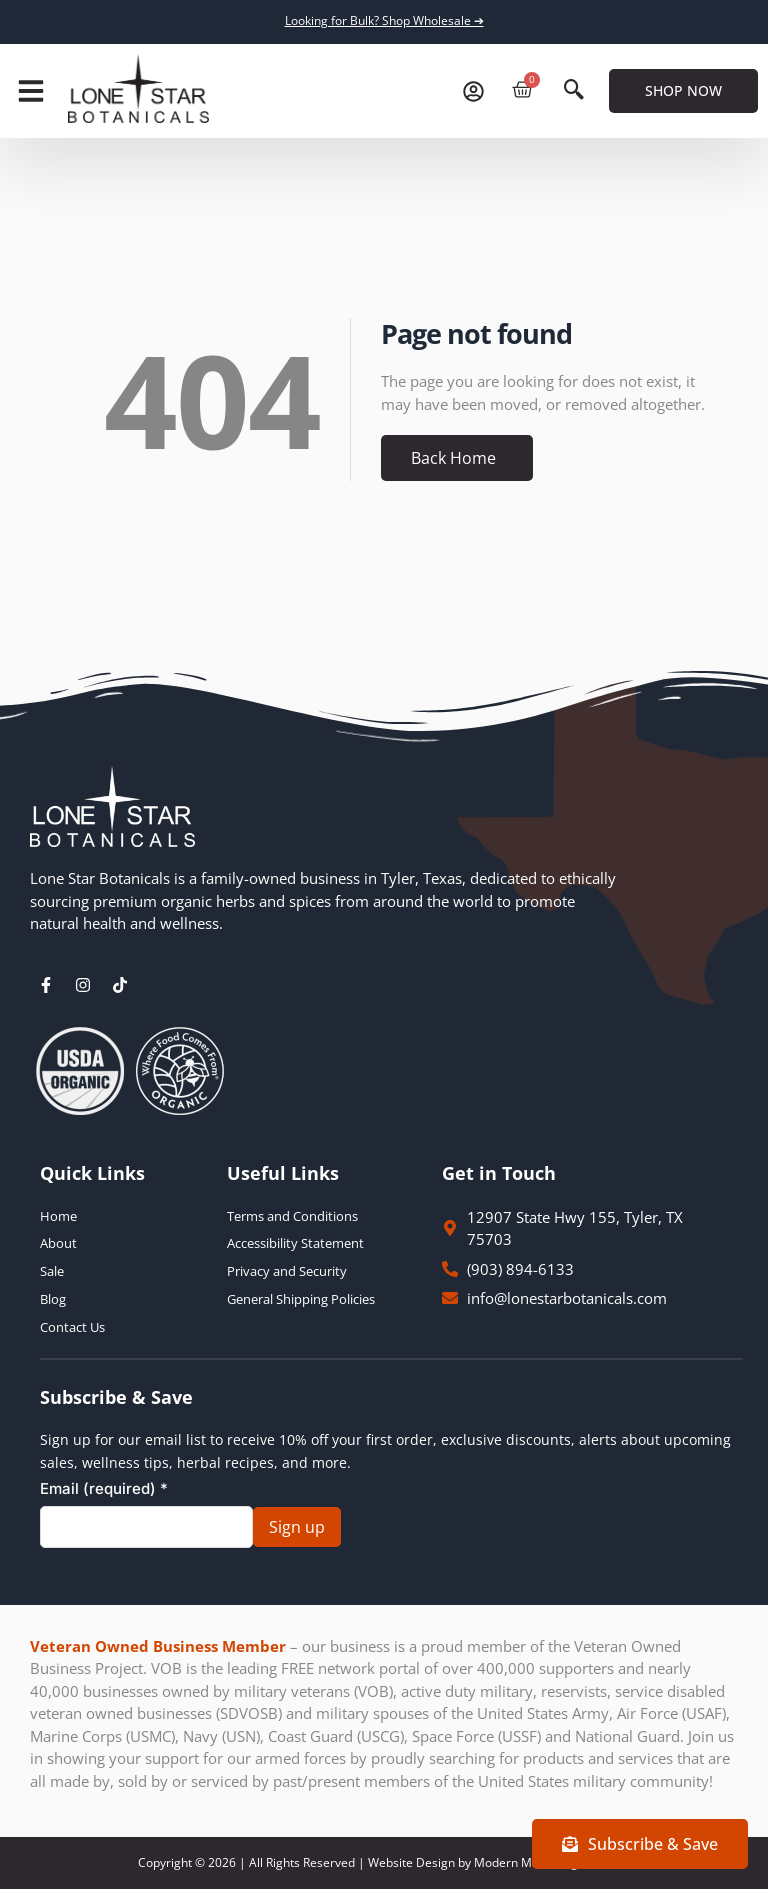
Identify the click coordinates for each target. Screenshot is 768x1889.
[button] (31, 91)
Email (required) (104, 1488)
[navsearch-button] (574, 91)
